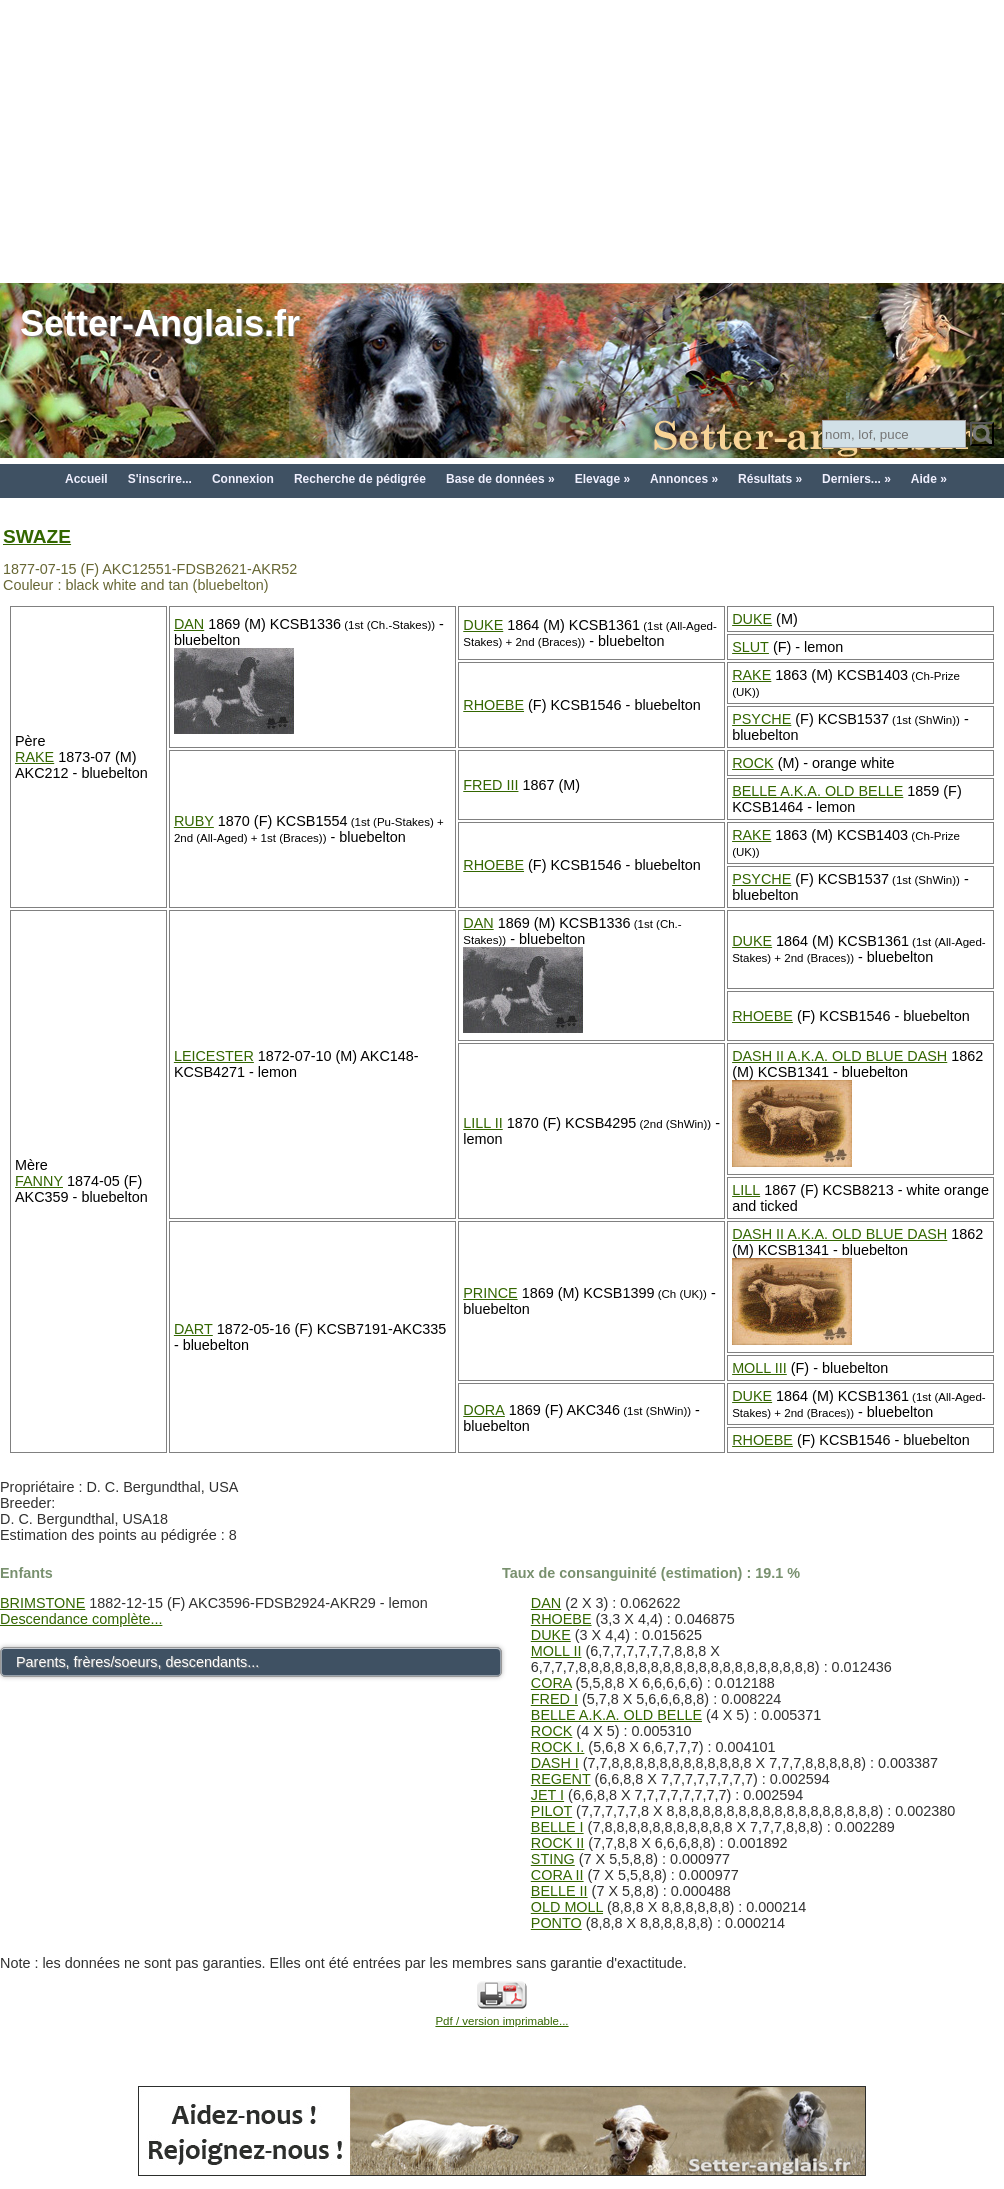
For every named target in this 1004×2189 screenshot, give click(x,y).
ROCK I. (558, 1747)
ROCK (753, 763)
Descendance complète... (81, 1619)
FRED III (490, 785)
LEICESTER (214, 1056)
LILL (746, 1190)
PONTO (556, 1923)
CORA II (557, 1875)
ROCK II (558, 1843)
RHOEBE (493, 705)
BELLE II (559, 1891)
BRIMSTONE (42, 1603)
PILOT (551, 1811)
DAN (189, 624)
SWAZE (37, 536)
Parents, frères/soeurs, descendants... (137, 1662)
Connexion (243, 479)
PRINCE (490, 1293)
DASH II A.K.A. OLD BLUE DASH (839, 1056)
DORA (484, 1410)
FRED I (554, 1699)
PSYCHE (761, 719)
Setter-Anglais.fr (160, 323)
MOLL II (556, 1651)
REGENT (561, 1779)
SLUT (750, 647)
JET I (547, 1795)
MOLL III (759, 1368)
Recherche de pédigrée (360, 479)
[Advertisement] (502, 140)
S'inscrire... (160, 479)
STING (553, 1859)
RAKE (34, 757)
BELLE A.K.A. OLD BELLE (817, 791)
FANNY (39, 1181)
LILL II (482, 1123)
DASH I (555, 1763)
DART (193, 1329)
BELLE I (557, 1827)
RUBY (194, 821)
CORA (551, 1683)
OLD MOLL (567, 1907)
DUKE (483, 625)
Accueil (86, 479)
